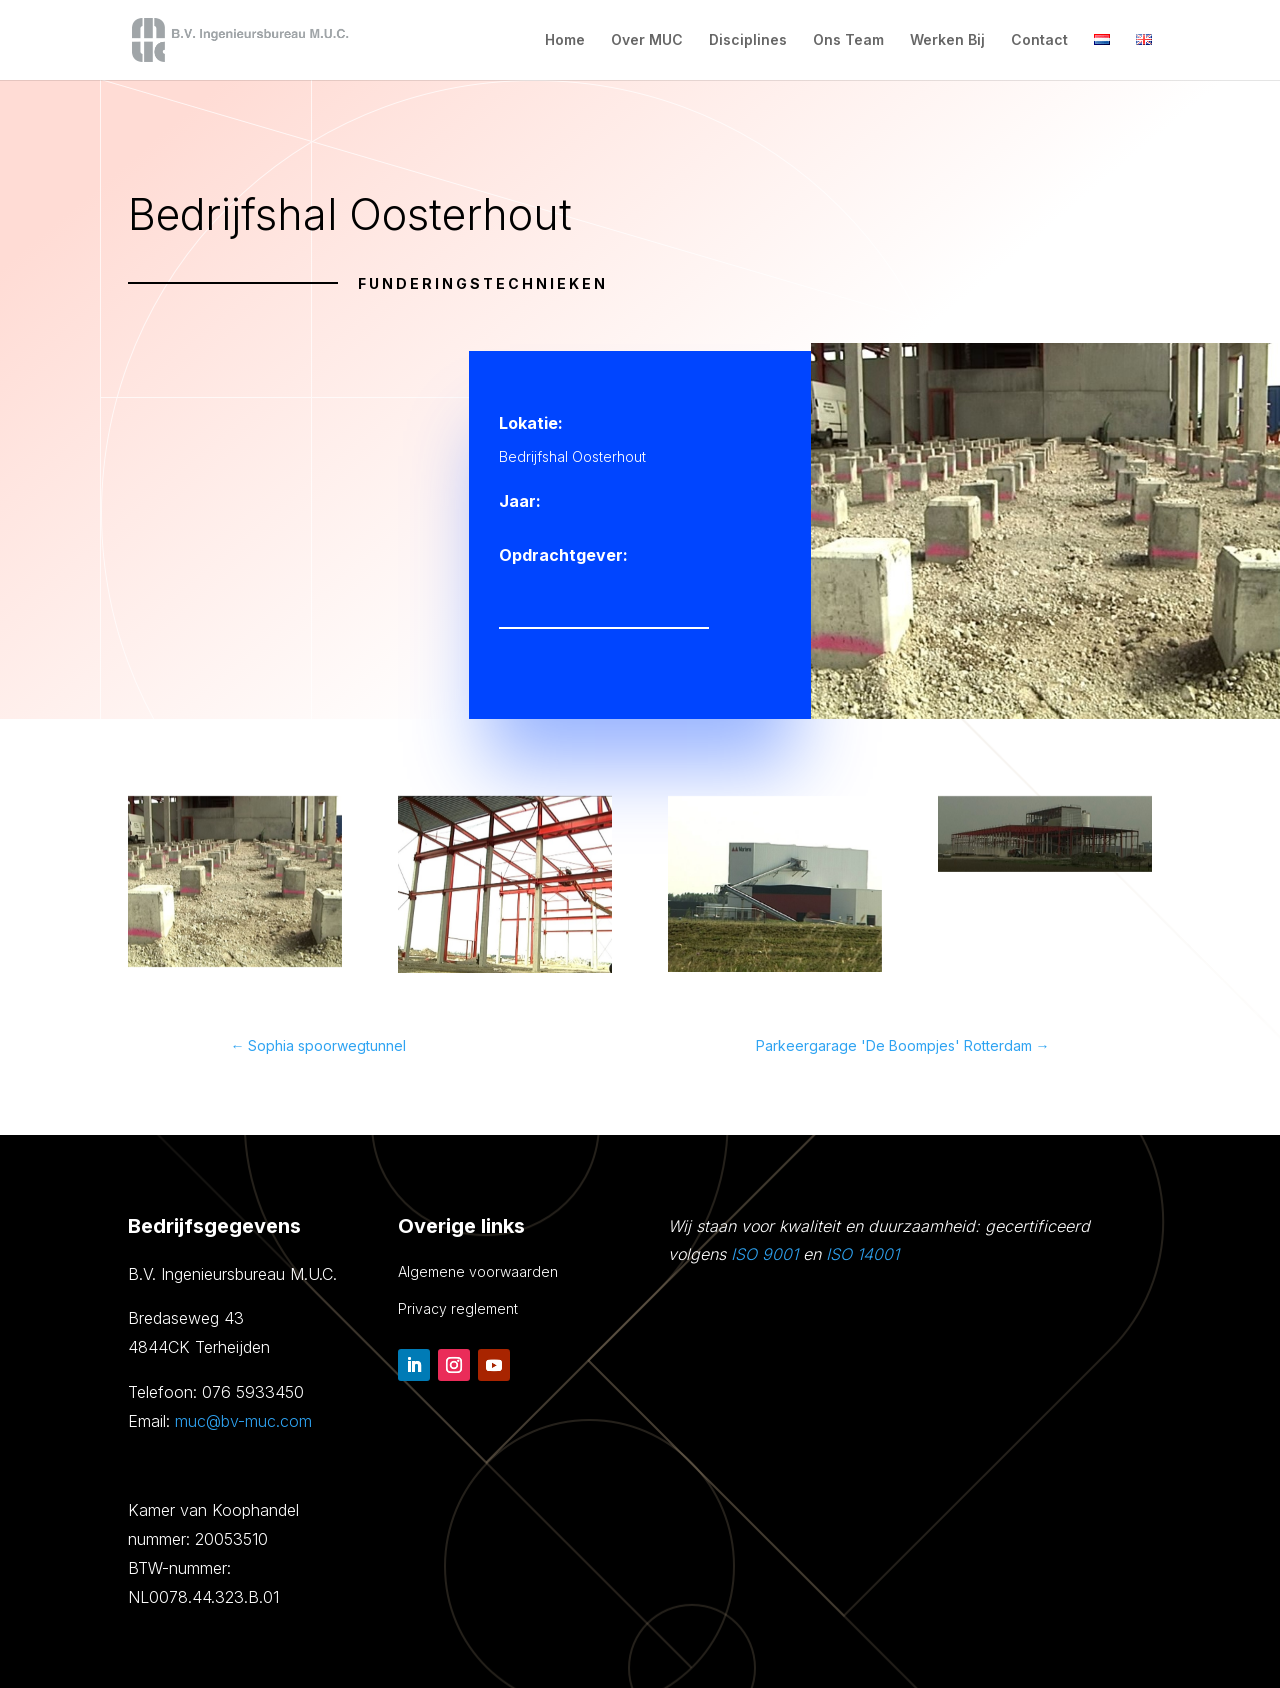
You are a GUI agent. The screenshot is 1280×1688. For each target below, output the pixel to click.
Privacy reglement (458, 1308)
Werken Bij (947, 40)
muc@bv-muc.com (243, 1421)
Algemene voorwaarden (478, 1271)
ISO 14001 (862, 1254)
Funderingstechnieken (483, 283)
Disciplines (748, 40)
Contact (1039, 40)
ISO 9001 (764, 1254)
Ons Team (848, 40)
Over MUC (647, 40)
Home (565, 40)
